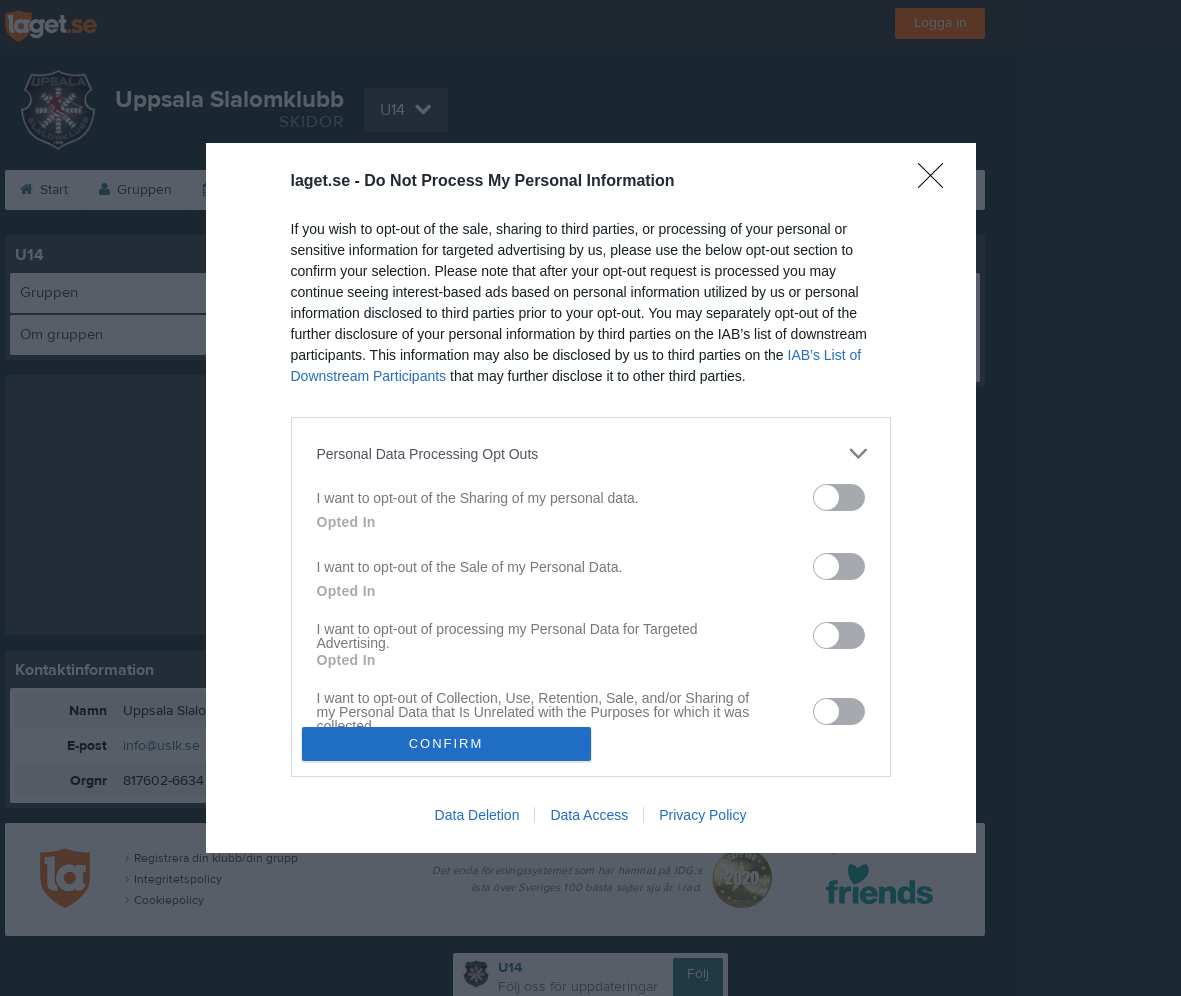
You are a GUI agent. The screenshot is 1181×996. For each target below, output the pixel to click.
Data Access (589, 815)
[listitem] (591, 453)
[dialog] (591, 498)
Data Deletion (477, 815)
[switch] (839, 497)
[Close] (937, 182)
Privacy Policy (702, 815)
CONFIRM (446, 743)
